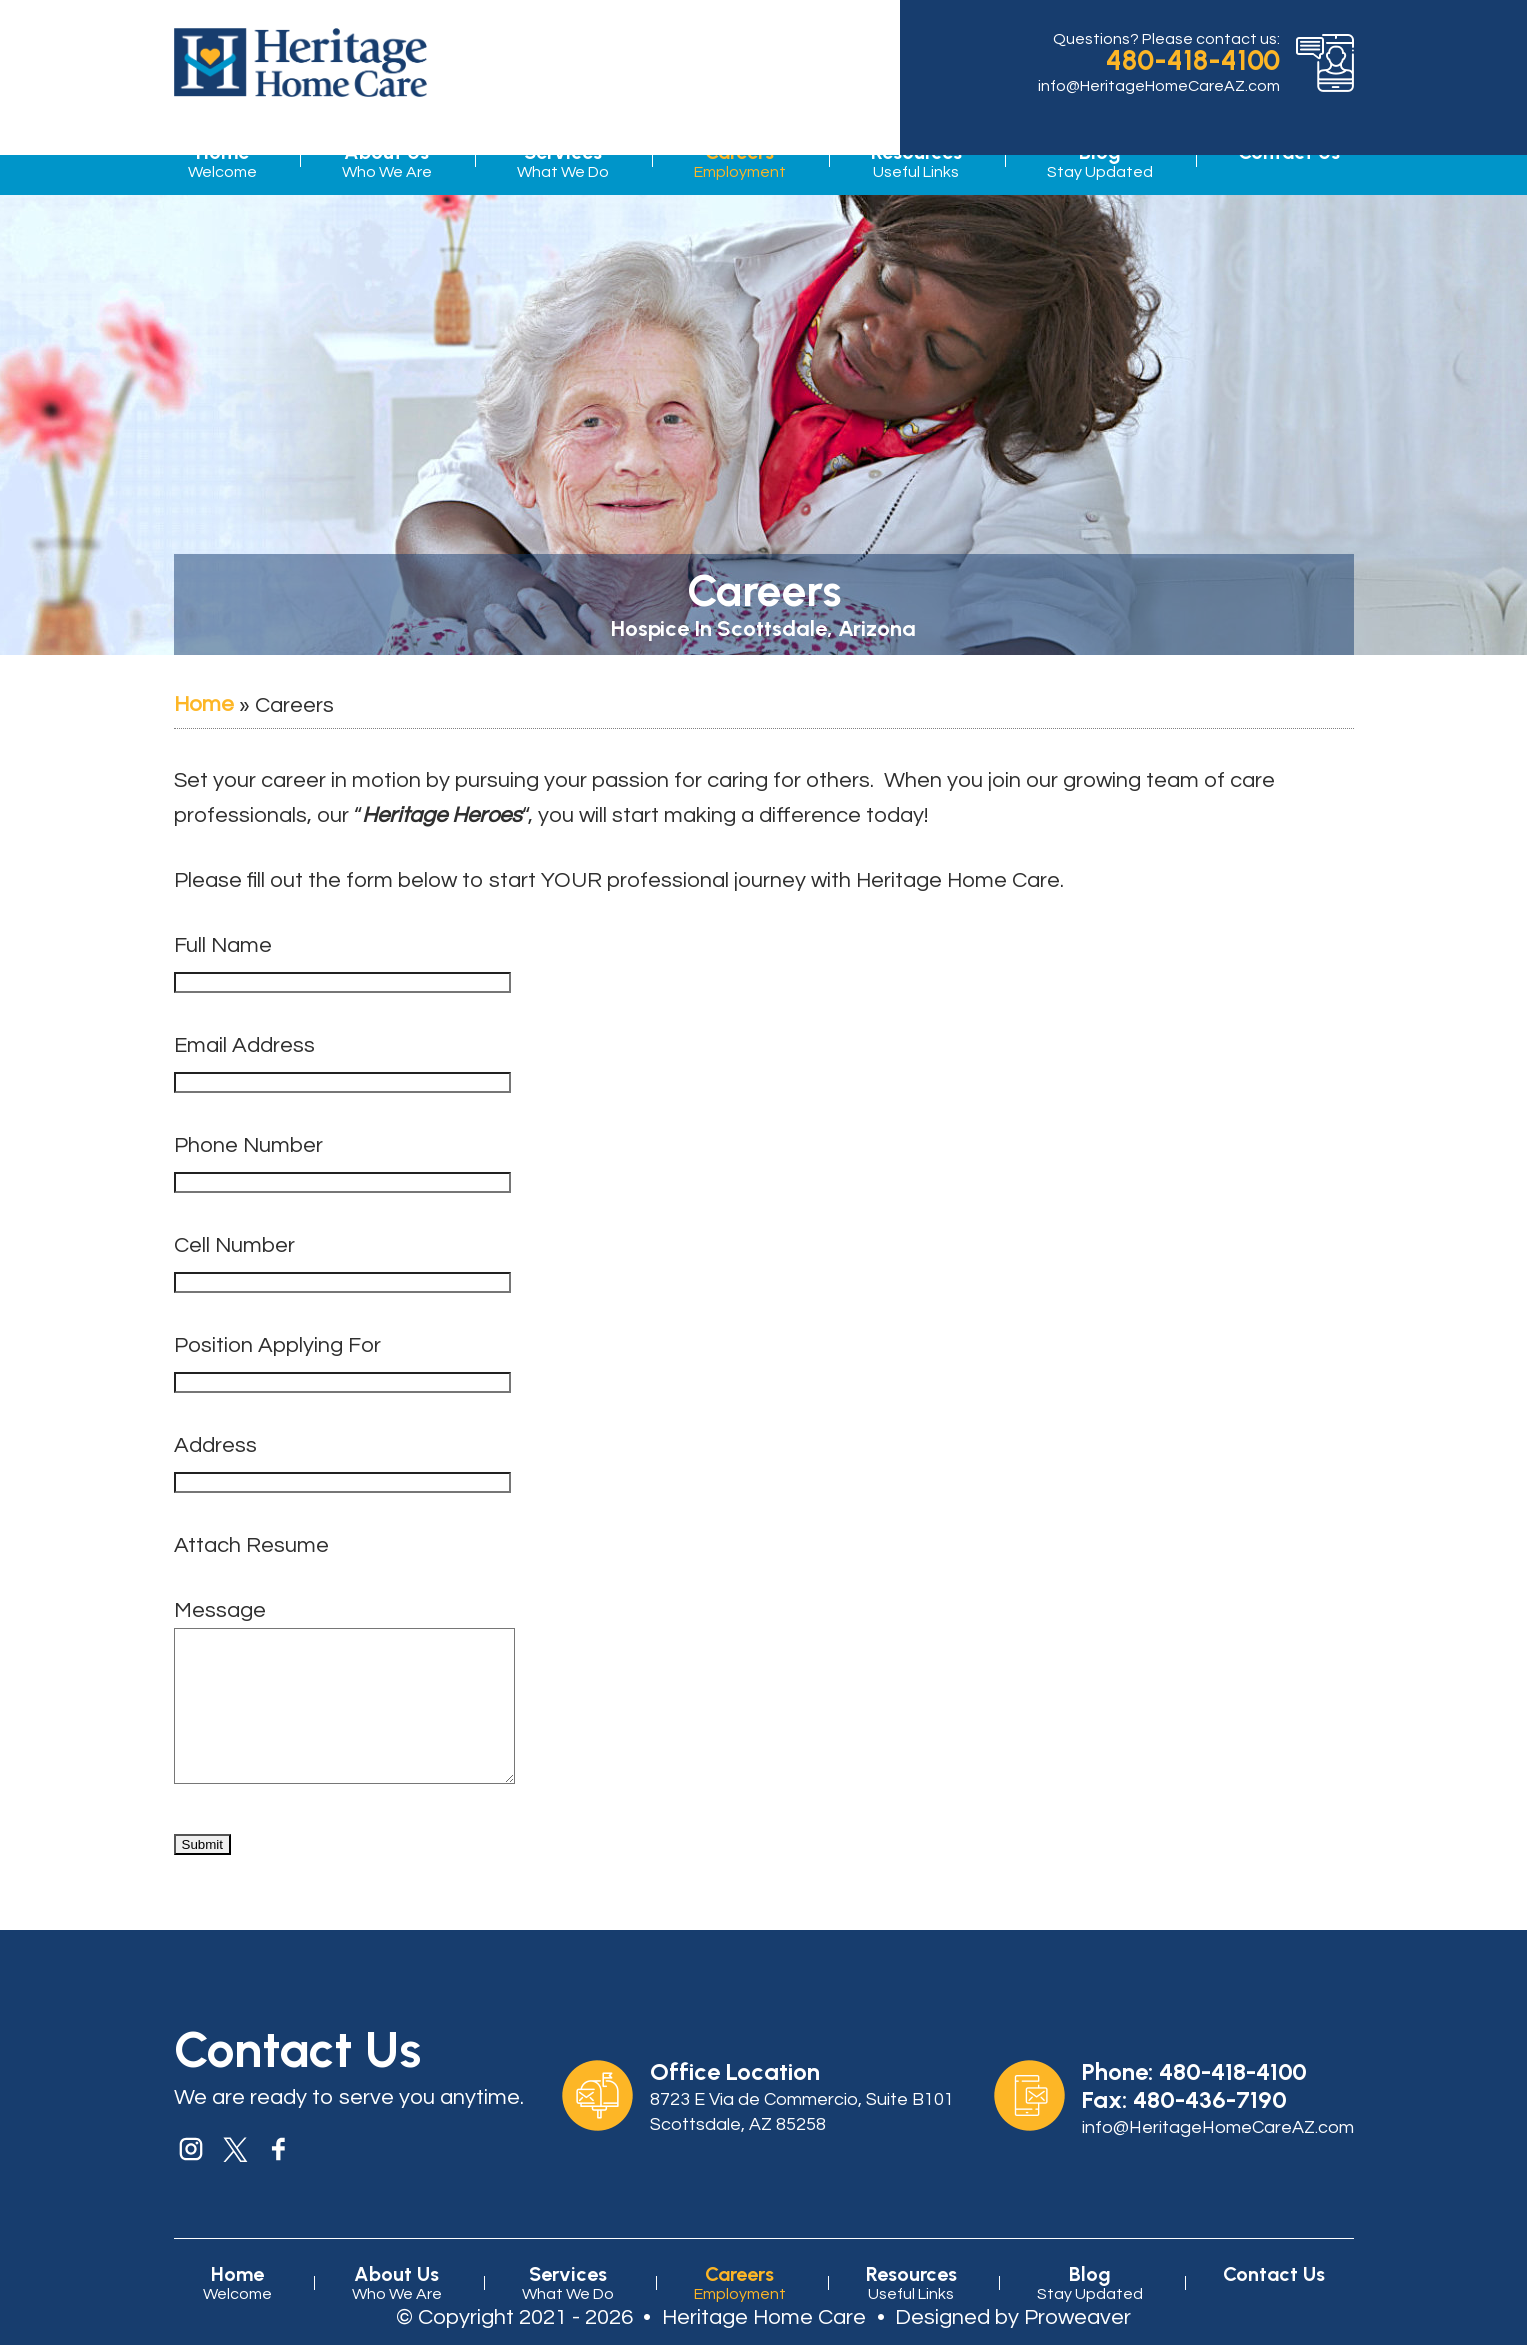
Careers (740, 162)
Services (563, 162)
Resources (916, 162)
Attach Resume (251, 1545)
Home (222, 162)
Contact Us (1274, 2304)
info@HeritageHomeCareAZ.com (1159, 86)
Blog (1100, 162)
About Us (387, 162)
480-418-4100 (1193, 60)
